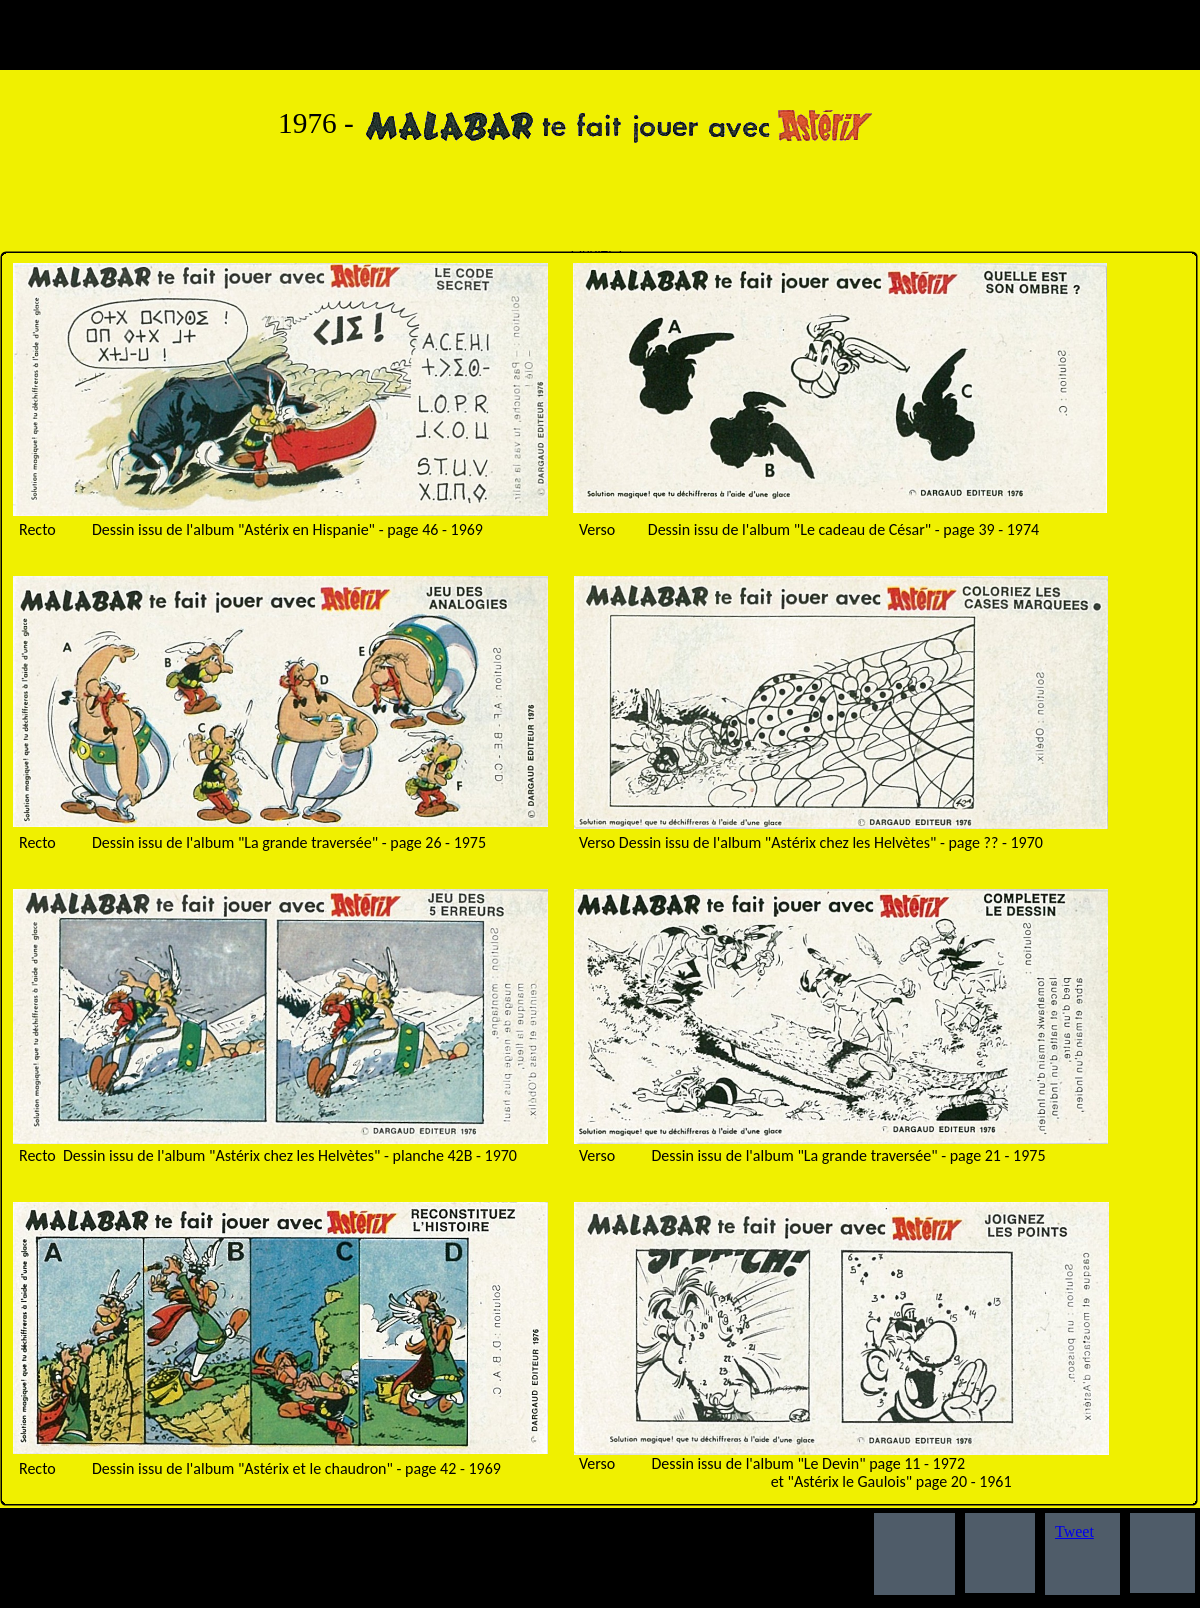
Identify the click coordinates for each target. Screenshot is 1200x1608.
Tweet (1074, 1531)
